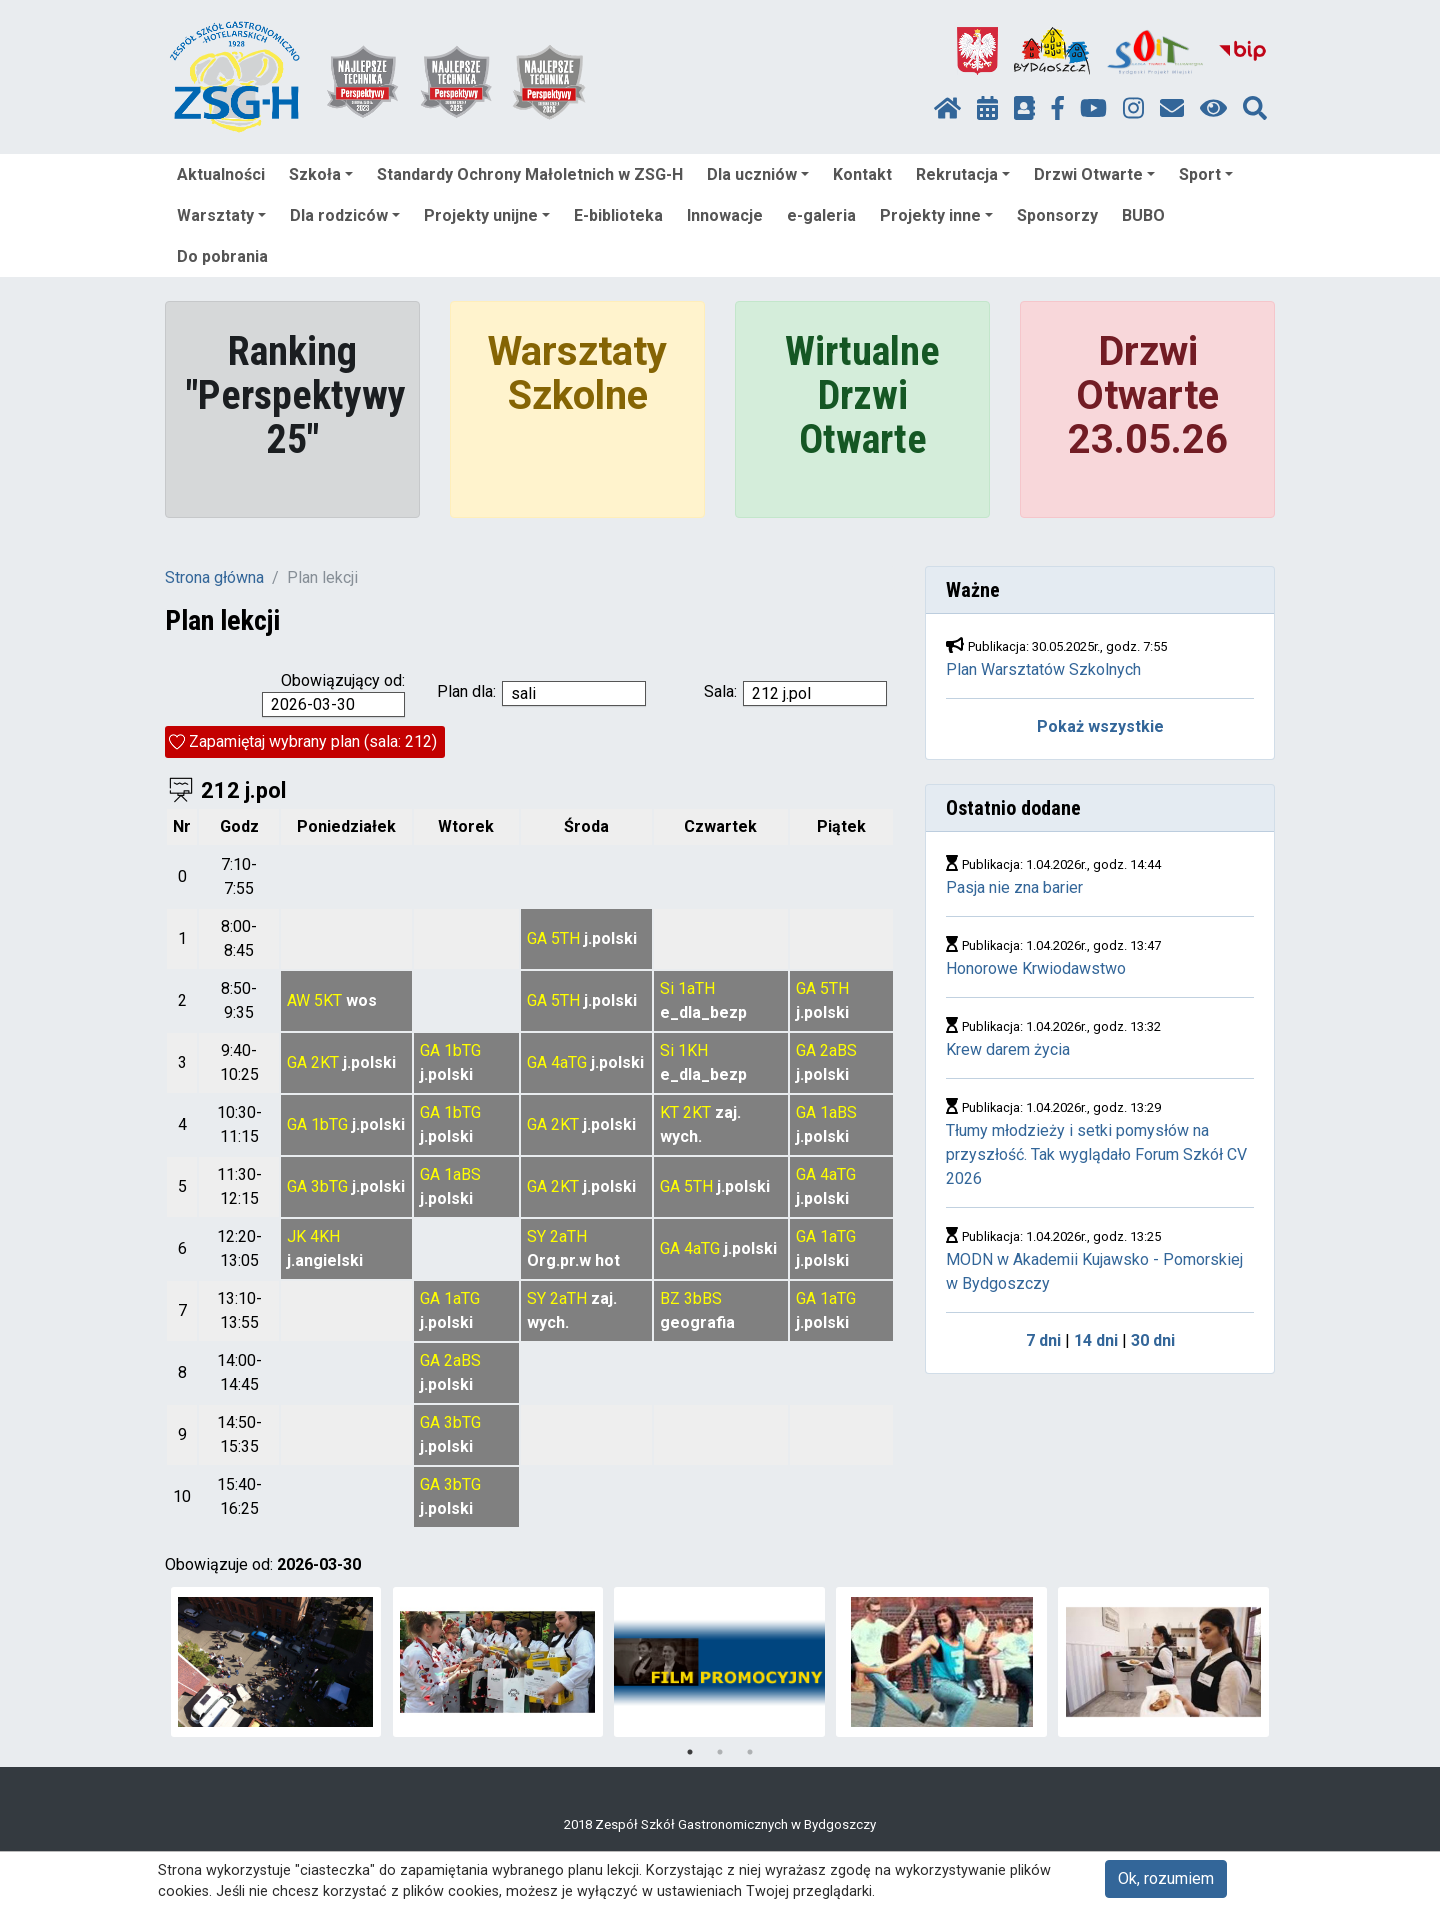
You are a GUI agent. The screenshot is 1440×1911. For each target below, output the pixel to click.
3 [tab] (750, 1752)
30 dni (1153, 1340)
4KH (325, 1236)
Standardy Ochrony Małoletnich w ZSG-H (530, 174)
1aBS (838, 1112)
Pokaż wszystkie (1100, 726)
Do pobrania (222, 256)
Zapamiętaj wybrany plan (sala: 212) (313, 741)
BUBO (1143, 215)
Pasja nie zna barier (1014, 887)
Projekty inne (936, 215)
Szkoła (321, 174)
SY (536, 1236)
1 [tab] (690, 1752)
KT (669, 1112)
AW (298, 1000)
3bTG (329, 1186)
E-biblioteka (618, 215)
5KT (328, 1000)
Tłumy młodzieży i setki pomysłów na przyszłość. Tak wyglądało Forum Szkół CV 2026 (1096, 1154)
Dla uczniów (758, 174)
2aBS (838, 1050)
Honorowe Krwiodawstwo (1036, 968)
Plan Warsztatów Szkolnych (1043, 669)
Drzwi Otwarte (1094, 174)
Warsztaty (221, 215)
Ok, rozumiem (1166, 1878)
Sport (1206, 174)
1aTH (696, 988)
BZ (670, 1298)
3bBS (703, 1298)
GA (537, 938)
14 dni (1096, 1340)
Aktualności (221, 174)
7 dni (1043, 1340)
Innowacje (725, 215)
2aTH (568, 1236)
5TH (565, 938)
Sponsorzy (1057, 215)
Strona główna (214, 577)
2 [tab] (720, 1752)
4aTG (569, 1062)
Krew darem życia (1008, 1049)
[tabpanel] (276, 1662)
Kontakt (862, 174)
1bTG (462, 1050)
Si (667, 988)
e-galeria (821, 215)
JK (296, 1236)
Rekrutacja (963, 174)
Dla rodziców (345, 215)
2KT (325, 1062)
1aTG (838, 1236)
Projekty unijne (487, 215)
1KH (693, 1050)
